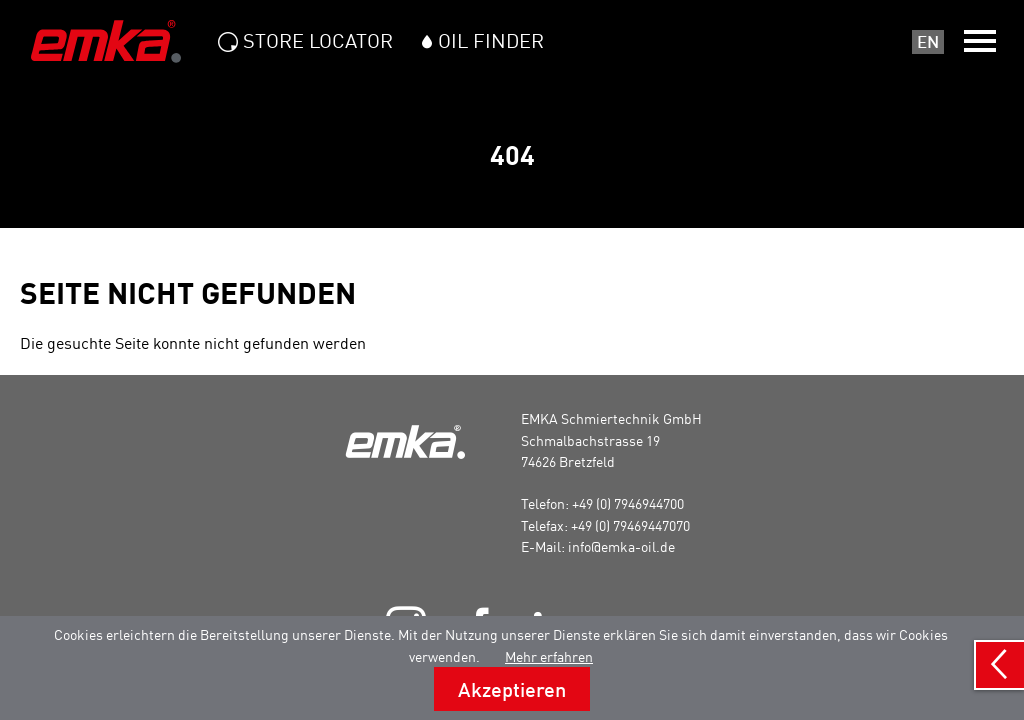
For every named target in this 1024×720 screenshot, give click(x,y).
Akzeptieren (512, 689)
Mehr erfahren (549, 656)
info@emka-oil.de (621, 546)
